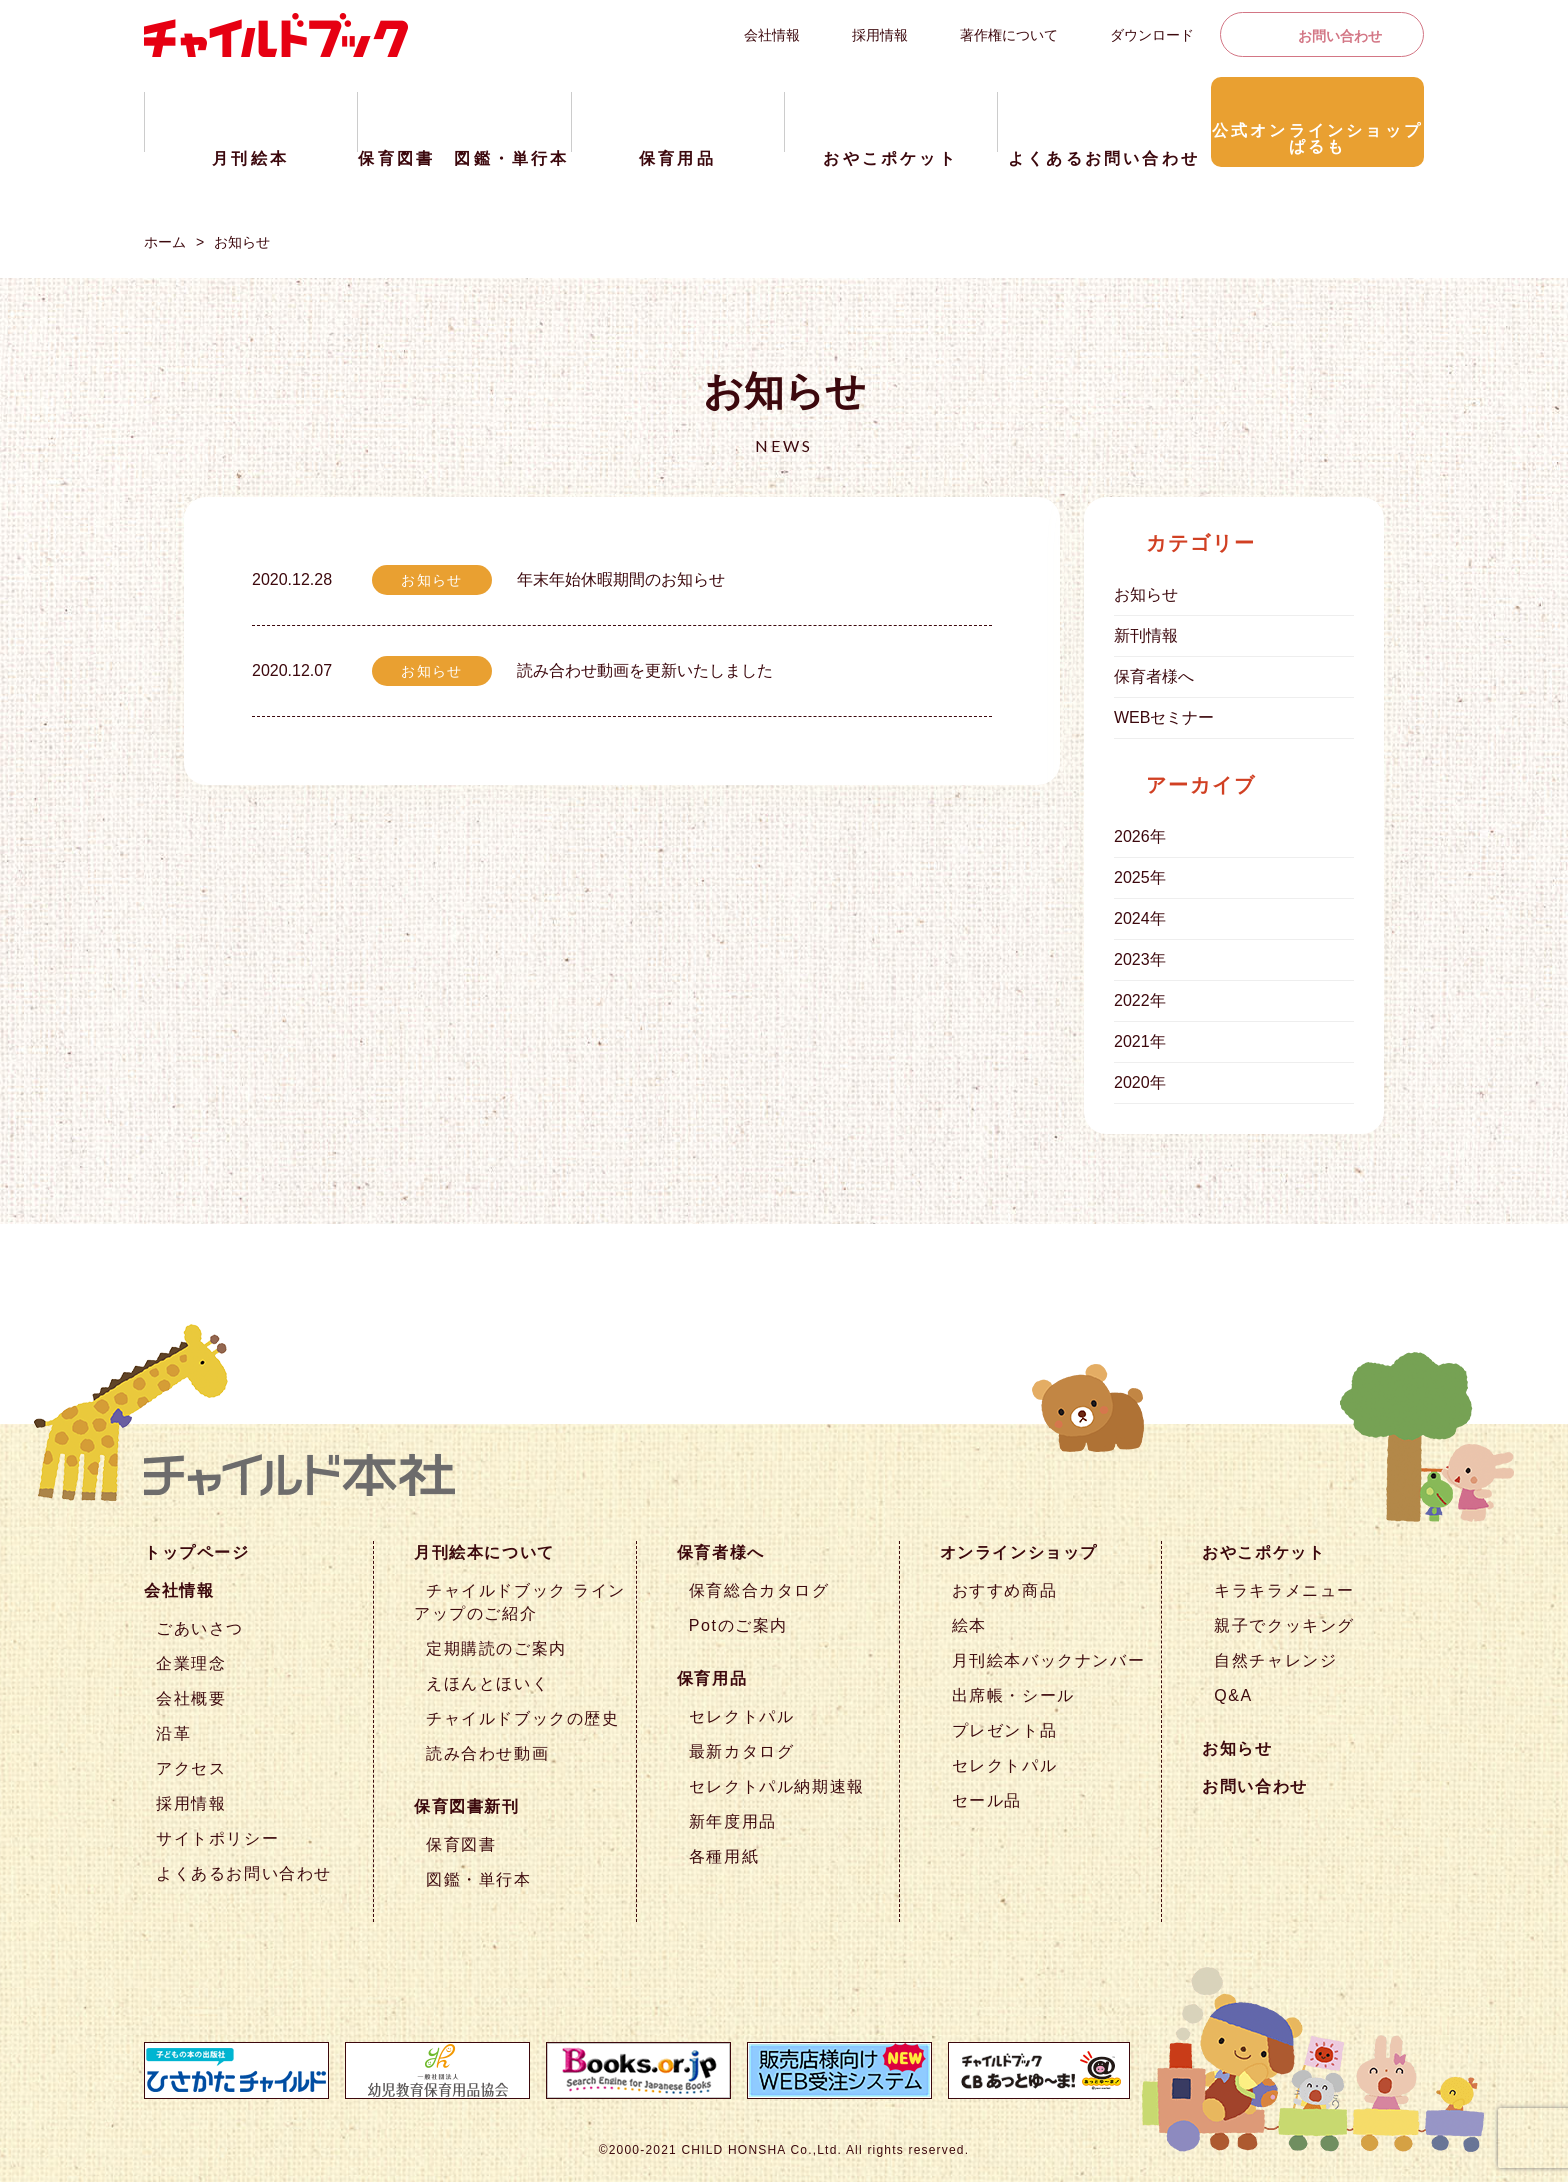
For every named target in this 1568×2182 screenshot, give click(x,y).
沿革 (173, 1733)
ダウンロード (1152, 35)
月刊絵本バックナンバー (1049, 1660)
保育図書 (461, 1844)
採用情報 (880, 35)
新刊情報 (1146, 635)
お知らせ (242, 242)
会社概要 (191, 1698)
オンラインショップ (1019, 1552)
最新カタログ (742, 1751)
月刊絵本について (484, 1552)
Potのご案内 (738, 1625)
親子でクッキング (1284, 1625)
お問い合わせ (1340, 36)
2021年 (1140, 1041)
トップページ (197, 1552)
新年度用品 (733, 1821)
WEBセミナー (1164, 717)
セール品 (987, 1800)
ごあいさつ (200, 1628)
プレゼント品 (1005, 1730)
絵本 (969, 1625)
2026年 (1140, 836)
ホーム (165, 242)
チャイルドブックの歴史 (523, 1718)
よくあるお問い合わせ (244, 1873)
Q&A (1233, 1695)
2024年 (1140, 918)
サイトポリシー (217, 1838)
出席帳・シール (1013, 1695)
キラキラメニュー (1284, 1590)
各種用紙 (724, 1856)
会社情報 (772, 35)
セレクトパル (742, 1716)
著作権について (1009, 35)
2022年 (1140, 1000)
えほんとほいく (487, 1683)
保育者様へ (1154, 676)
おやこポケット (1263, 1552)
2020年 (1140, 1082)
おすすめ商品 (1005, 1590)
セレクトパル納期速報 (777, 1786)
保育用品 (712, 1678)
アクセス (191, 1768)
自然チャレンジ (1275, 1660)
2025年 (1140, 877)
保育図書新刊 (467, 1806)
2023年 (1140, 959)
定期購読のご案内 (496, 1648)
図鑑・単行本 (479, 1879)
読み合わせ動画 (487, 1753)
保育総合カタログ (759, 1590)
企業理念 (191, 1663)
